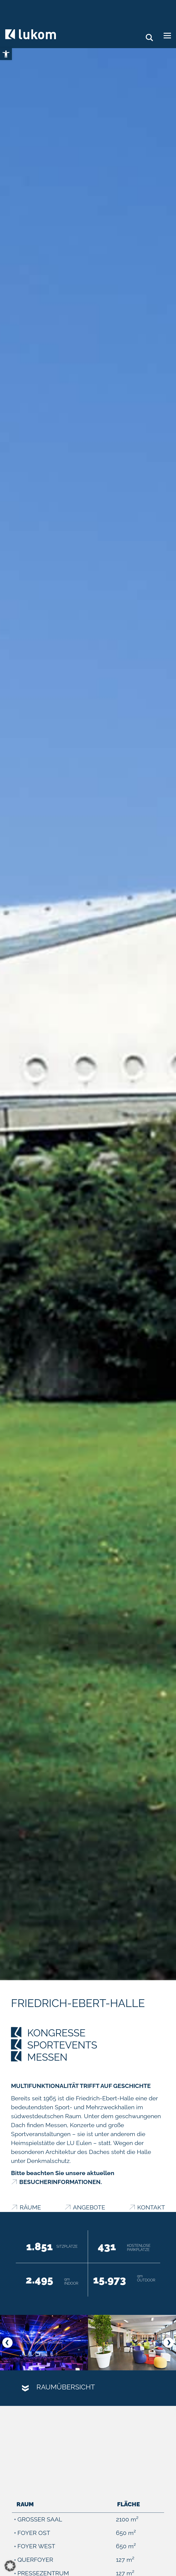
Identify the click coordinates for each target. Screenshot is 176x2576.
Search (152, 36)
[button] (7, 2342)
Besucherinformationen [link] (60, 2181)
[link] (6, 54)
